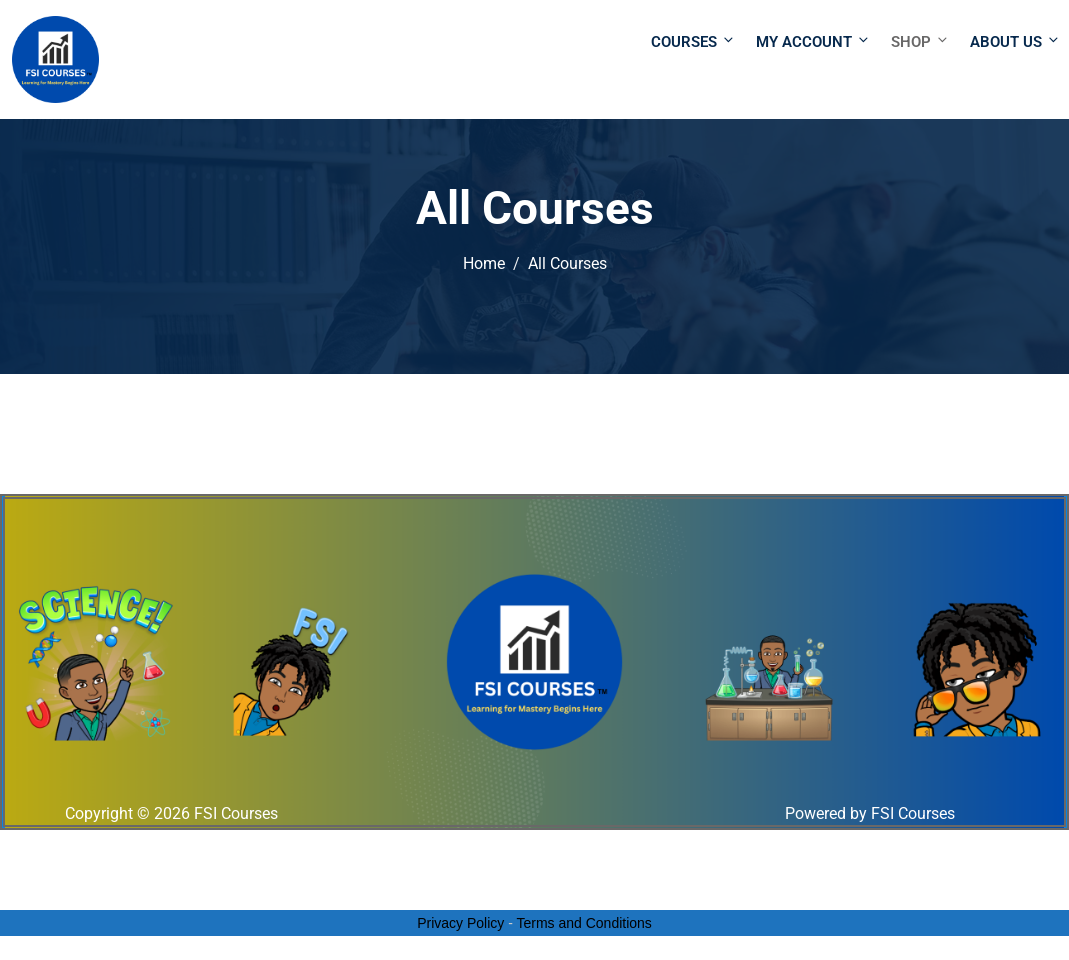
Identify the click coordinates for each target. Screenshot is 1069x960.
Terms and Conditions (583, 923)
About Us (1013, 41)
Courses (693, 41)
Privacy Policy (460, 923)
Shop (920, 41)
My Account (813, 41)
